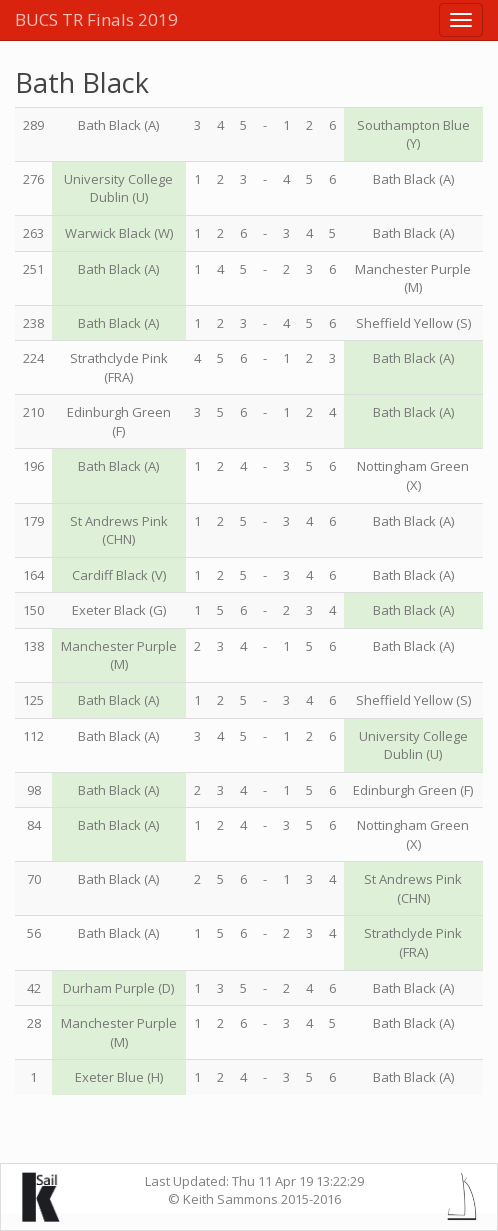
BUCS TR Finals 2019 (96, 19)
